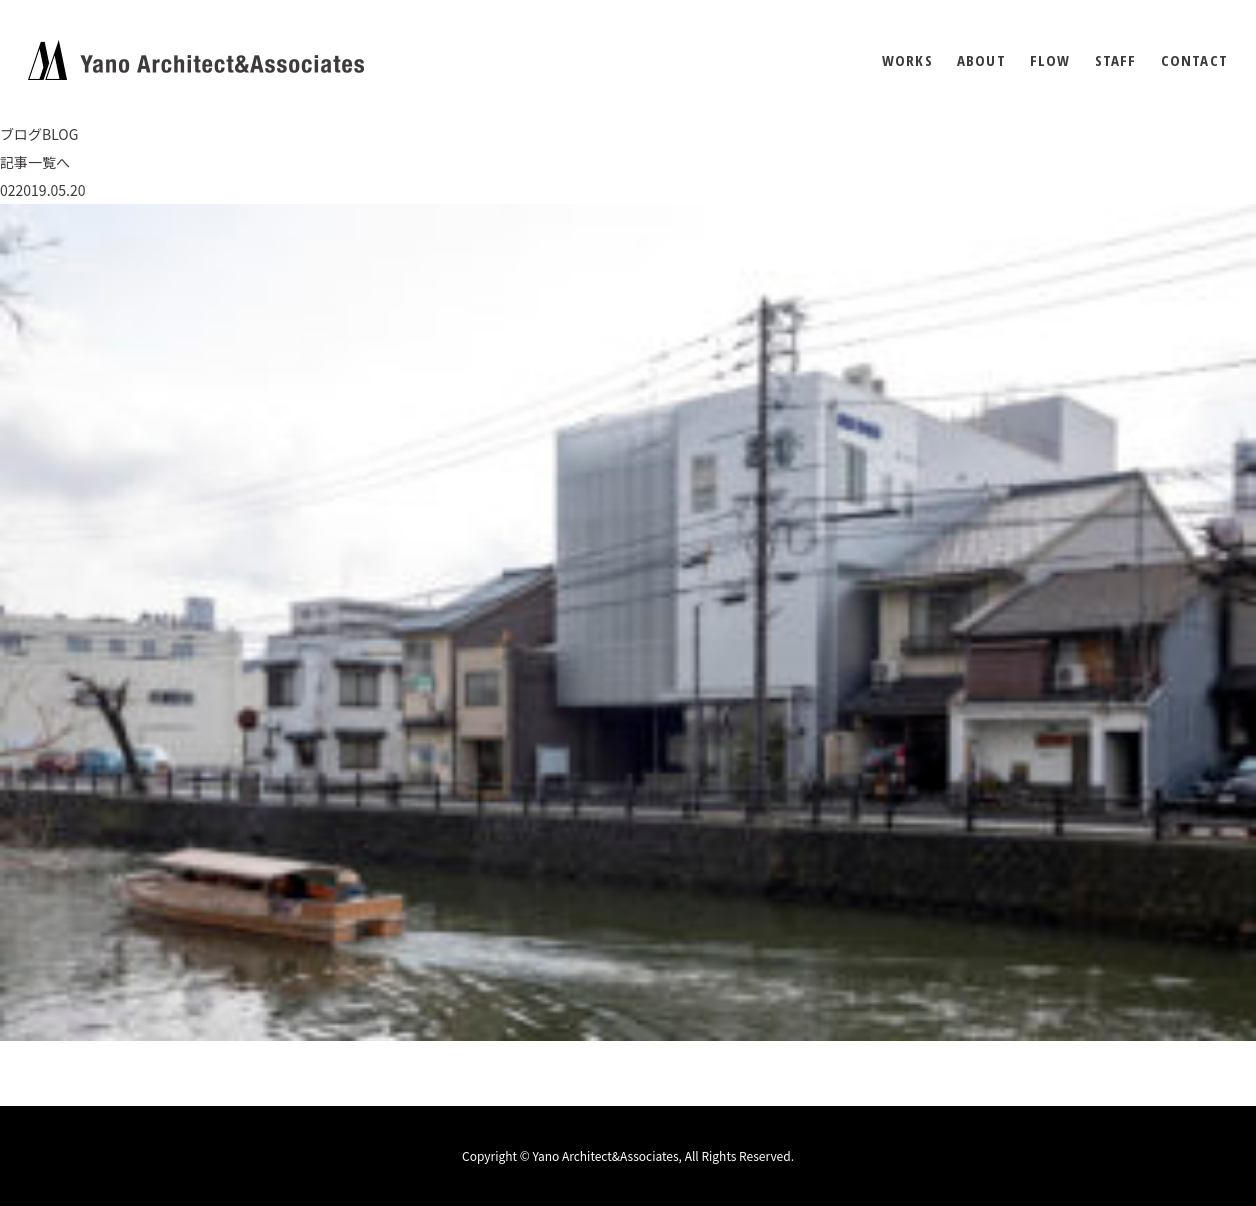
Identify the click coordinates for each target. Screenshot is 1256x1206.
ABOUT (981, 60)
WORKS (907, 60)
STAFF (1116, 60)
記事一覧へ (35, 162)
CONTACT (1194, 60)
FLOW (1050, 60)
